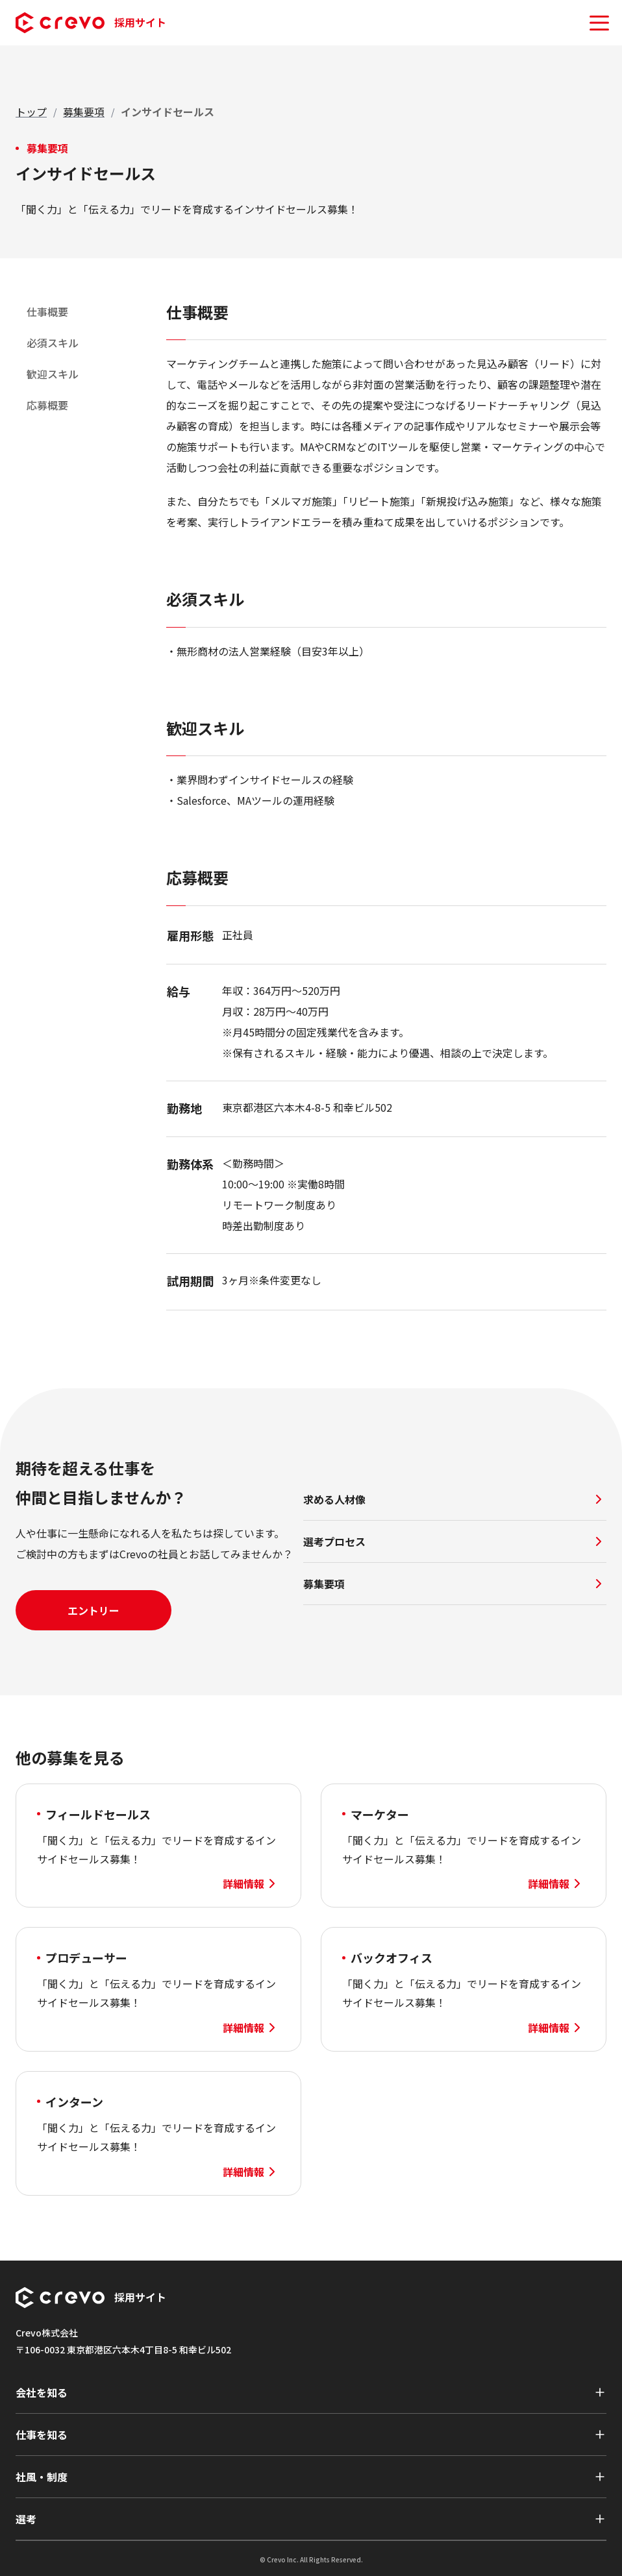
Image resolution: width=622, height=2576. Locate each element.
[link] (167, 111)
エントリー (93, 1610)
